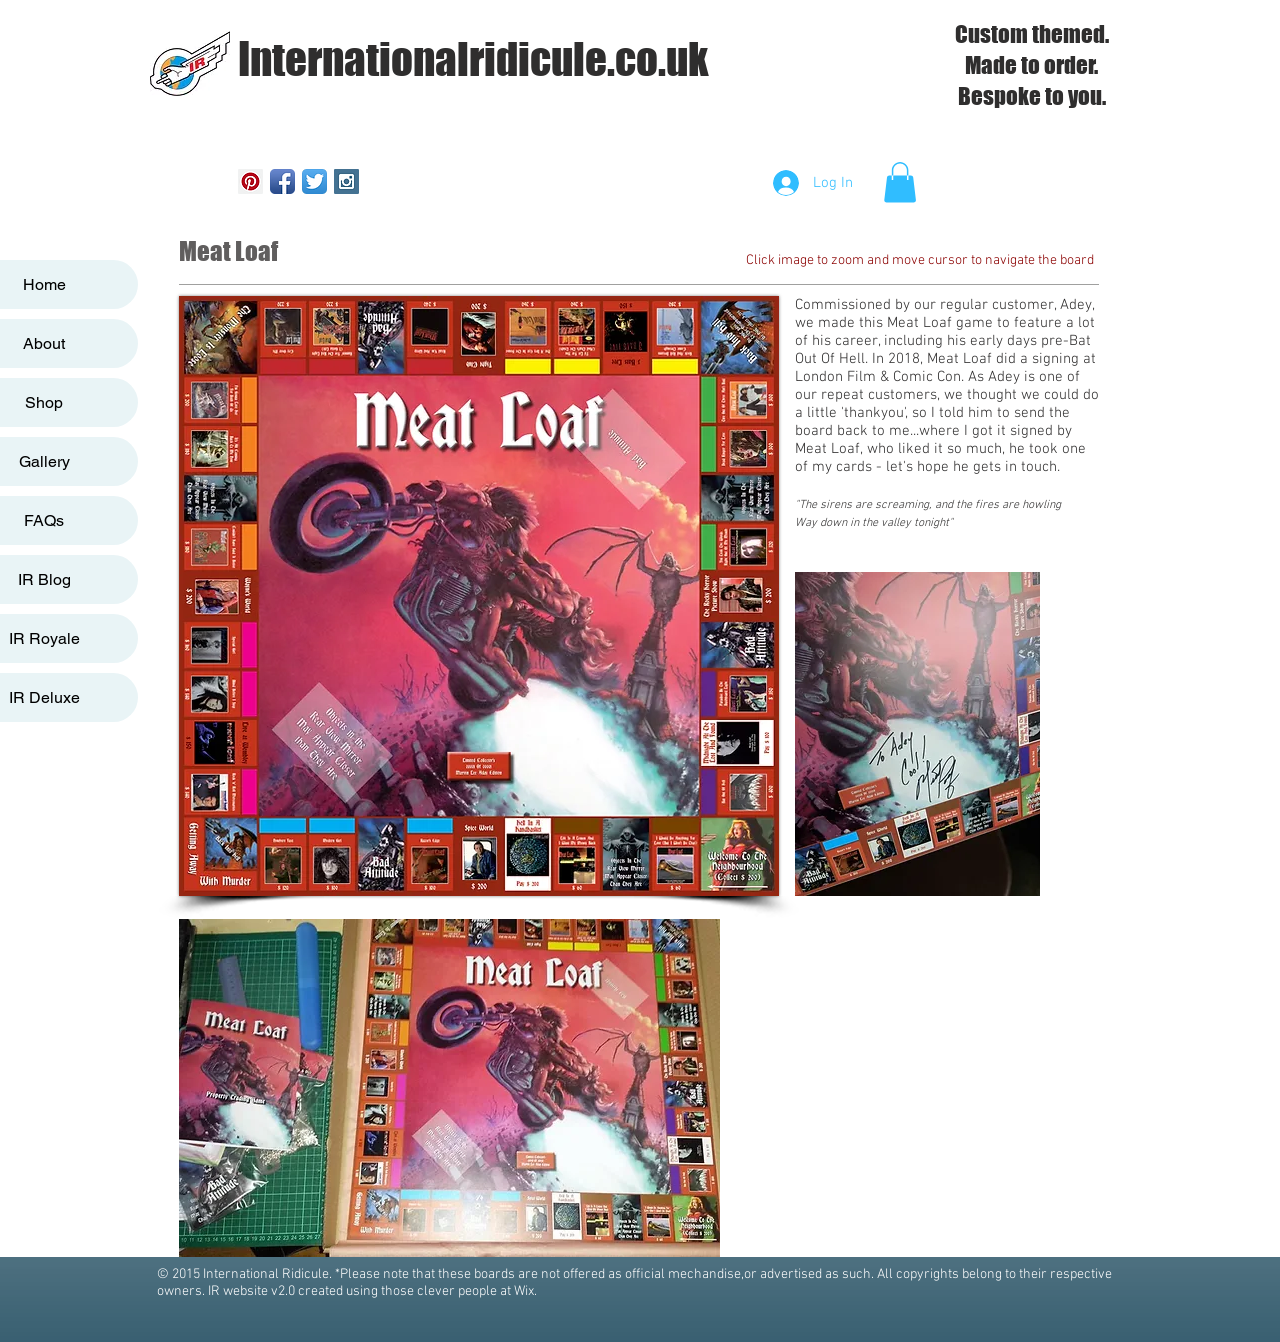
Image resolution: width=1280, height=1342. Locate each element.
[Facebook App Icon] (282, 181)
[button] (900, 182)
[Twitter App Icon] (314, 181)
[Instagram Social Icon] (346, 181)
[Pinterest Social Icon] (250, 181)
